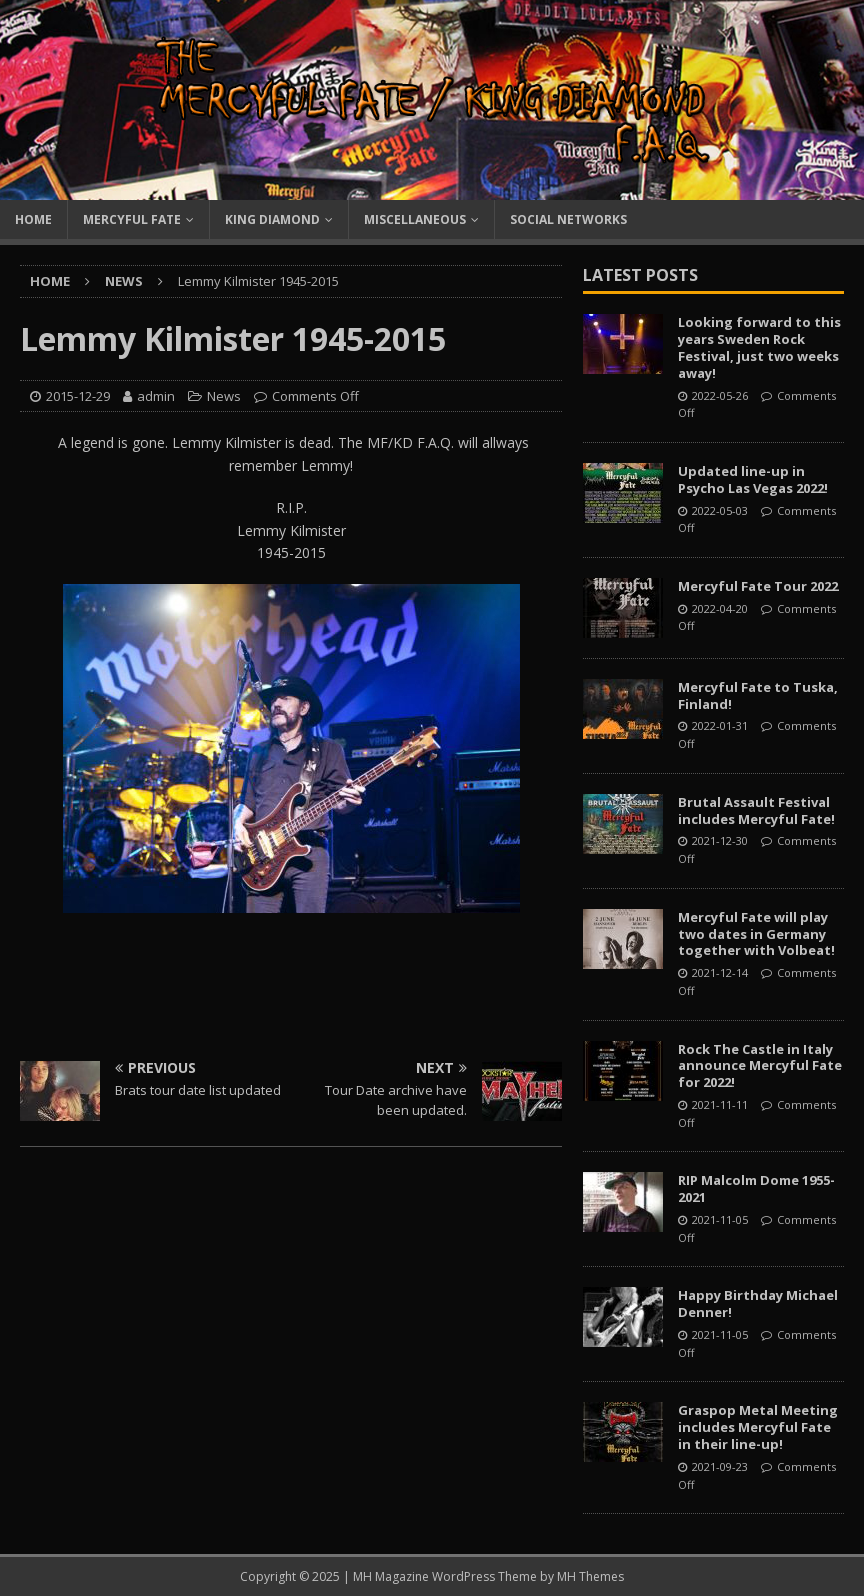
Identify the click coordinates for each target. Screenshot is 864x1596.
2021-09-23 (720, 1466)
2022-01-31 (720, 725)
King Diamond (272, 219)
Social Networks (568, 219)
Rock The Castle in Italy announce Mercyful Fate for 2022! (760, 1066)
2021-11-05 (720, 1219)
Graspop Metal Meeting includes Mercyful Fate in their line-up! (758, 1427)
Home (33, 219)
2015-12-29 (78, 396)
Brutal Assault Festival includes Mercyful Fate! (756, 810)
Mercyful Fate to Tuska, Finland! (758, 695)
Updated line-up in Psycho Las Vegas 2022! (753, 479)
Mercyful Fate (132, 219)
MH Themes (590, 1576)
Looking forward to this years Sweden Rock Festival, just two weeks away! (759, 347)
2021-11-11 (720, 1104)
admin (156, 396)
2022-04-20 (720, 608)
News (224, 396)
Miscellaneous (415, 219)
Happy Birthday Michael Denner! (758, 1303)
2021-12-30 (720, 840)
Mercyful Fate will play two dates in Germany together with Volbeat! (756, 934)
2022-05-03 (720, 510)
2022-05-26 (720, 395)
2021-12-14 (720, 972)
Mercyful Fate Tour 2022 (758, 586)
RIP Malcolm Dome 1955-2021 (756, 1188)
